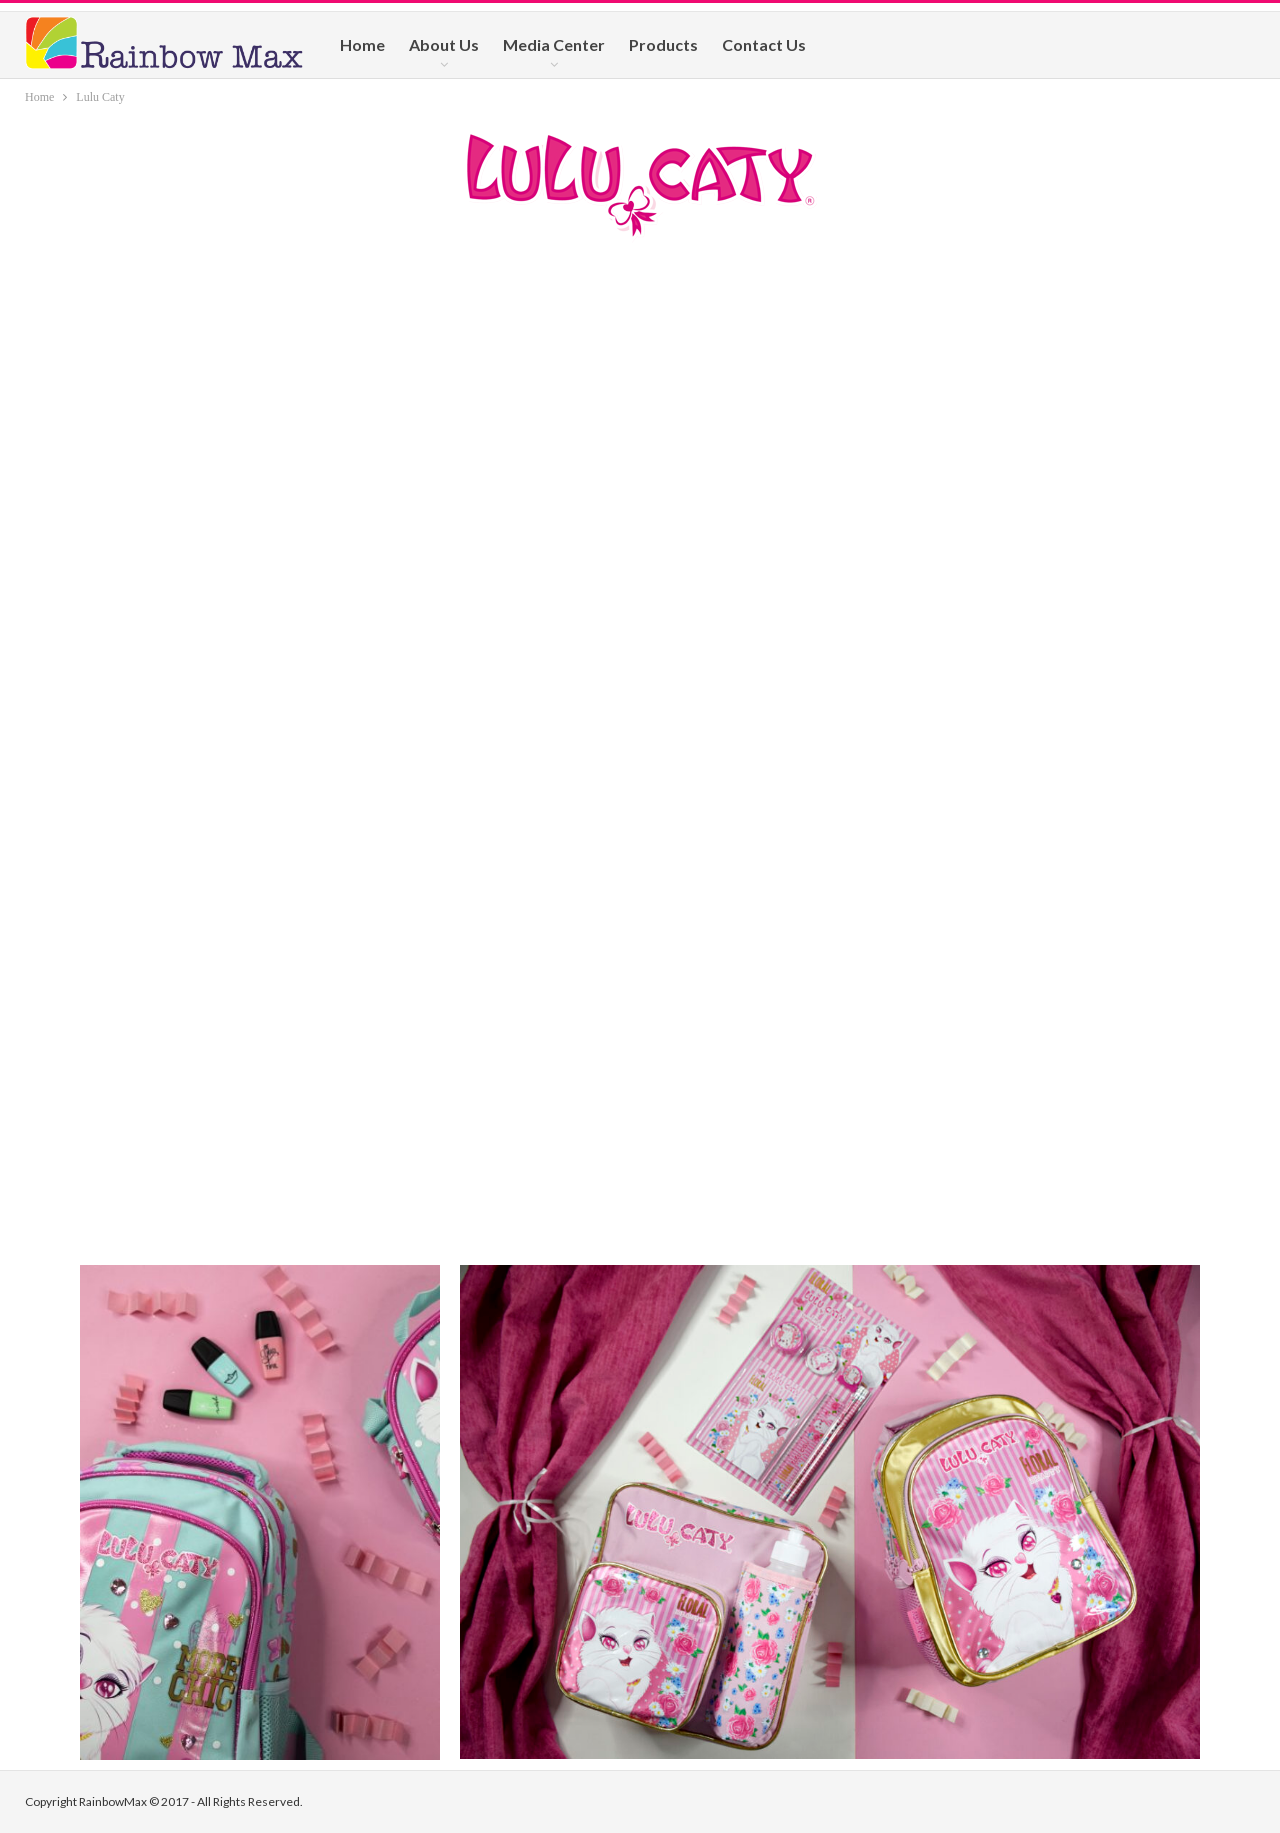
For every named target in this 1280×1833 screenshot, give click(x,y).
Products (663, 44)
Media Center (554, 44)
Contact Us (764, 44)
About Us (444, 44)
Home (362, 44)
